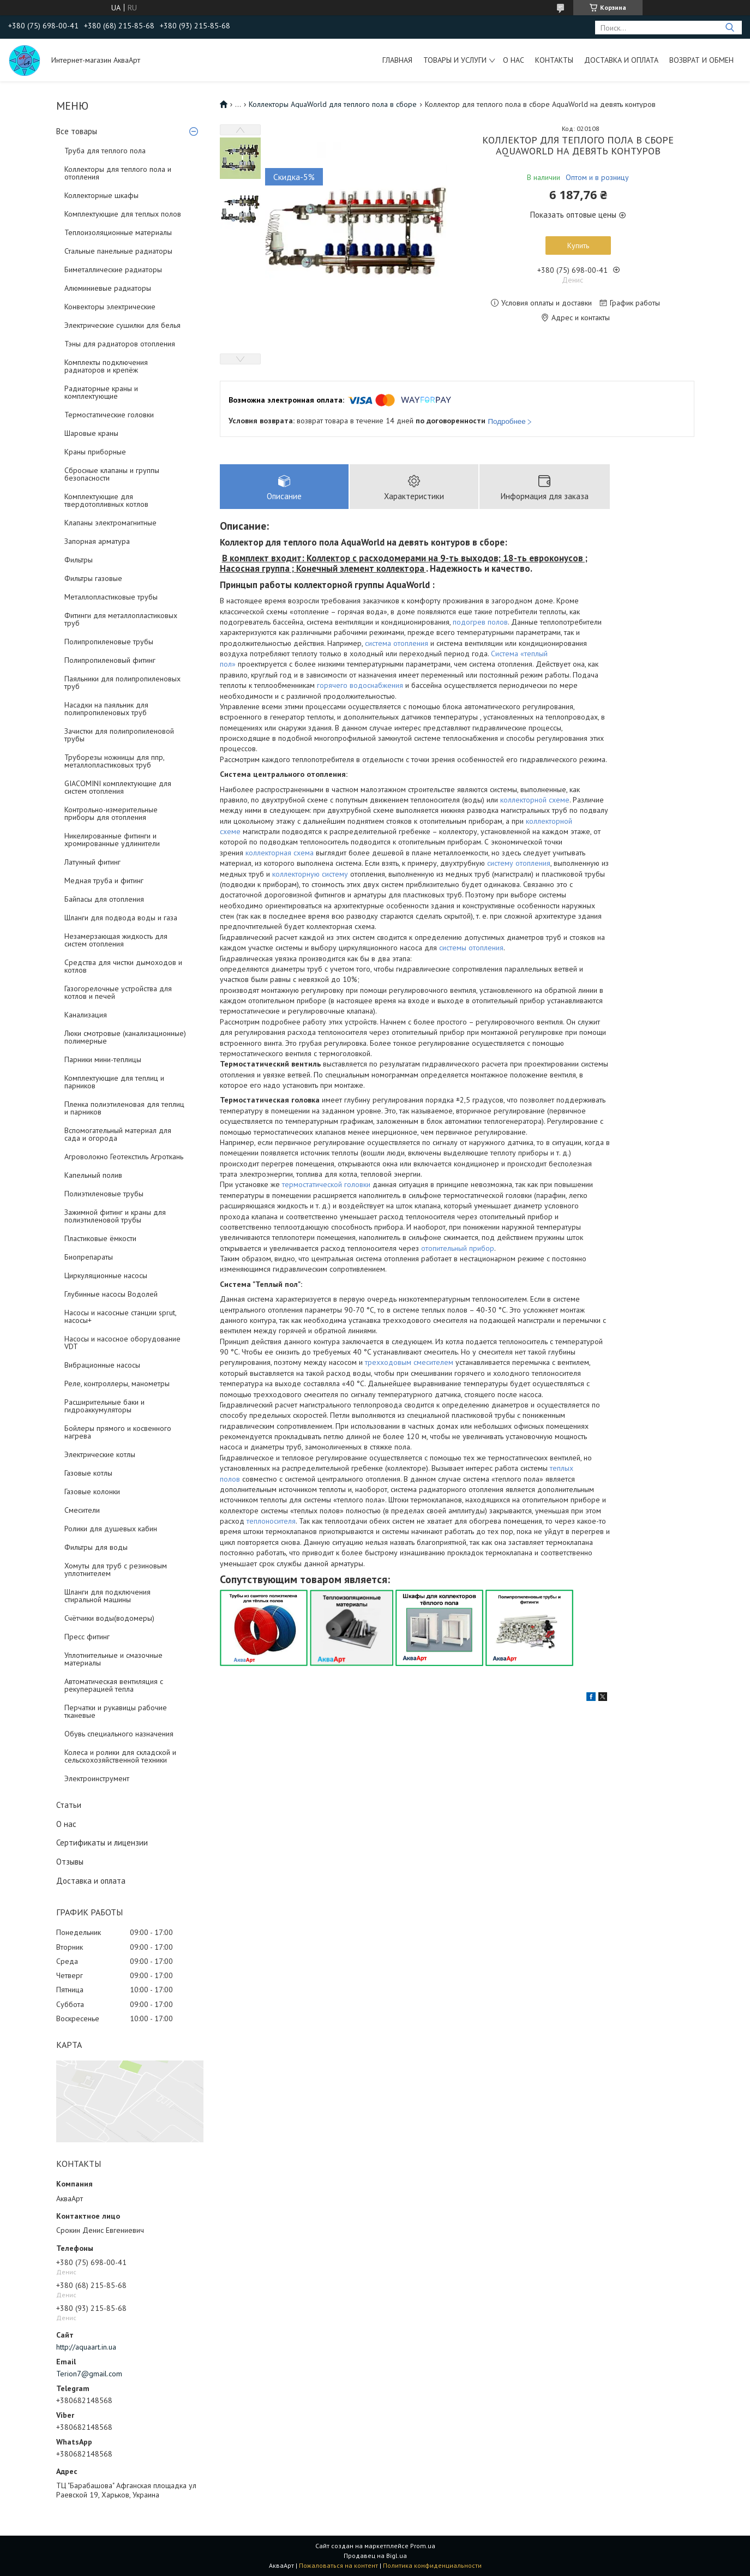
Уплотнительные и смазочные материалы (113, 1659)
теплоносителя (271, 1521)
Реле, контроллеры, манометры (117, 1383)
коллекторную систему (310, 874)
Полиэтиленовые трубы (103, 1194)
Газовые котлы (88, 1473)
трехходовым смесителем (409, 1362)
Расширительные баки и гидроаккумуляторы (104, 1406)
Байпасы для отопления (104, 899)
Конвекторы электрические (109, 306)
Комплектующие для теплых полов (122, 214)
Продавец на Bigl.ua (375, 2555)
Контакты (554, 60)
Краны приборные (95, 452)
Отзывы (69, 1861)
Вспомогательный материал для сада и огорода (117, 1134)
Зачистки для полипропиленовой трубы (119, 735)
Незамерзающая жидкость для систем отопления (115, 940)
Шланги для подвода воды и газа (120, 917)
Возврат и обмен (701, 60)
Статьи (68, 1805)
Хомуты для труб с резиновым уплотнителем (115, 1569)
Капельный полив (93, 1175)
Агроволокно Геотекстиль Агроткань (123, 1156)
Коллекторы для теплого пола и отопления (117, 173)
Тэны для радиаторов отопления (119, 344)
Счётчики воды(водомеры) (109, 1618)
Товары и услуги (455, 60)
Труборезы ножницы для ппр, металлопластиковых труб (114, 761)
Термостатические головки (109, 415)
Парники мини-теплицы (102, 1059)
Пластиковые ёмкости (100, 1238)
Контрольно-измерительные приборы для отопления (111, 813)
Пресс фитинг (87, 1637)
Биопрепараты (88, 1257)
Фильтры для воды (96, 1547)
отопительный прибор (457, 1248)
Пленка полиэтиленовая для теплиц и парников (124, 1108)
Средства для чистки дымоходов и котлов (123, 966)
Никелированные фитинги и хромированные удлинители (112, 839)
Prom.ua (422, 2546)
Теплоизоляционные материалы (118, 232)
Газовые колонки (92, 1491)
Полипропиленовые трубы (108, 641)
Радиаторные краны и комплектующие (101, 392)
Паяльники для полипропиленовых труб (122, 682)
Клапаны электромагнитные (110, 523)
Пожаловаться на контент (338, 2565)
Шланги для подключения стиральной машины (107, 1595)
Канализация (85, 1015)
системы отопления (471, 947)
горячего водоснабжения (360, 685)
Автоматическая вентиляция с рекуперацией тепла (113, 1685)
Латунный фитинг (92, 862)
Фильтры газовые (93, 578)
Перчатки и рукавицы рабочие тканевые (115, 1711)
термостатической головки (326, 1184)
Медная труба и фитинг (103, 880)
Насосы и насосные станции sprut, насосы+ (120, 1316)
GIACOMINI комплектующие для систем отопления (117, 787)
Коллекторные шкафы (101, 195)
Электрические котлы (99, 1454)
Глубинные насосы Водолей (111, 1294)
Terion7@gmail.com (89, 2374)
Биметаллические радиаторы (113, 269)
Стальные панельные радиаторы (118, 251)
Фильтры (78, 560)
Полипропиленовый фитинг (109, 660)
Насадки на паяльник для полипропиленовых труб (106, 708)
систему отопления (518, 863)
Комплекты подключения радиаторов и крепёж (106, 366)
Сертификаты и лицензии (102, 1842)
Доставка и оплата (621, 60)
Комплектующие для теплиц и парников (114, 1082)
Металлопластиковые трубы (111, 597)
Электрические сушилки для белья (122, 325)
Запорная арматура (97, 541)
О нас (513, 60)
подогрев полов (480, 622)
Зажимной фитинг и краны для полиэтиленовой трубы (115, 1216)
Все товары (76, 131)
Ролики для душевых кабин (110, 1528)
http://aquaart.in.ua (86, 2347)
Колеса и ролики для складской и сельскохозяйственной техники (120, 1756)
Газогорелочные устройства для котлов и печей (118, 992)
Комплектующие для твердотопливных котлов (106, 500)
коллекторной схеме (534, 800)
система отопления (396, 643)
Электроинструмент (96, 1778)
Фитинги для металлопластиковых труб (120, 619)
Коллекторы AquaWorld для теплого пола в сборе (333, 104)
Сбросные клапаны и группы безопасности (111, 474)
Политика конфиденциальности (432, 2565)
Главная (397, 60)
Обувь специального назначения (118, 1734)
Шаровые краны (91, 433)
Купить (578, 245)
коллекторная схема (279, 853)
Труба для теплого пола (105, 150)
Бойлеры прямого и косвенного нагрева (117, 1432)
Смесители (82, 1510)
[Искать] (729, 27)
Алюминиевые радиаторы (107, 288)
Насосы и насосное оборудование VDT (122, 1342)
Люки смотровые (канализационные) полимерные (125, 1037)
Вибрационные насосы (102, 1365)
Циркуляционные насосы (105, 1275)
